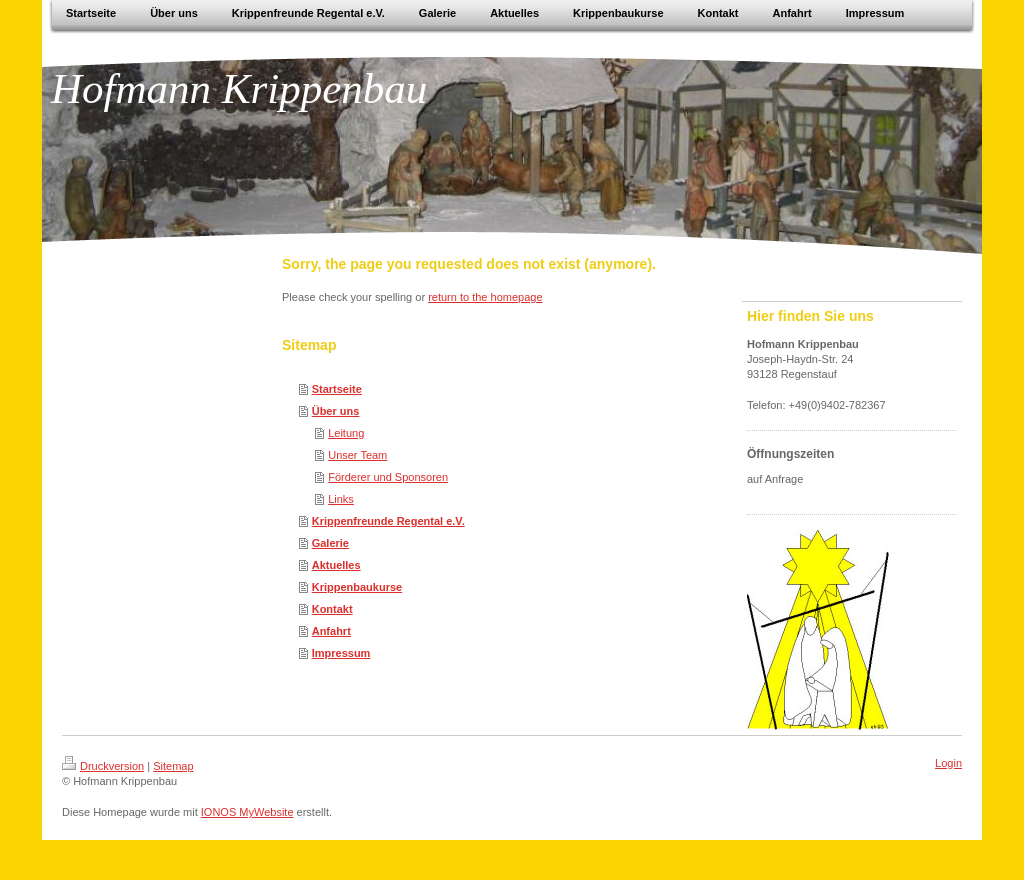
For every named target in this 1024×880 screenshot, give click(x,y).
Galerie (330, 543)
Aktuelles (336, 565)
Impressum (341, 653)
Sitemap (173, 766)
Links (341, 499)
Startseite (337, 389)
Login (948, 763)
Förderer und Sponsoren (388, 477)
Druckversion (103, 766)
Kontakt (332, 609)
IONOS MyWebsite (247, 812)
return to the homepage (485, 297)
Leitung (346, 433)
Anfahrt (331, 631)
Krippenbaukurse (357, 587)
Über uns (336, 411)
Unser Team (357, 455)
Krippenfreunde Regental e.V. (388, 521)
